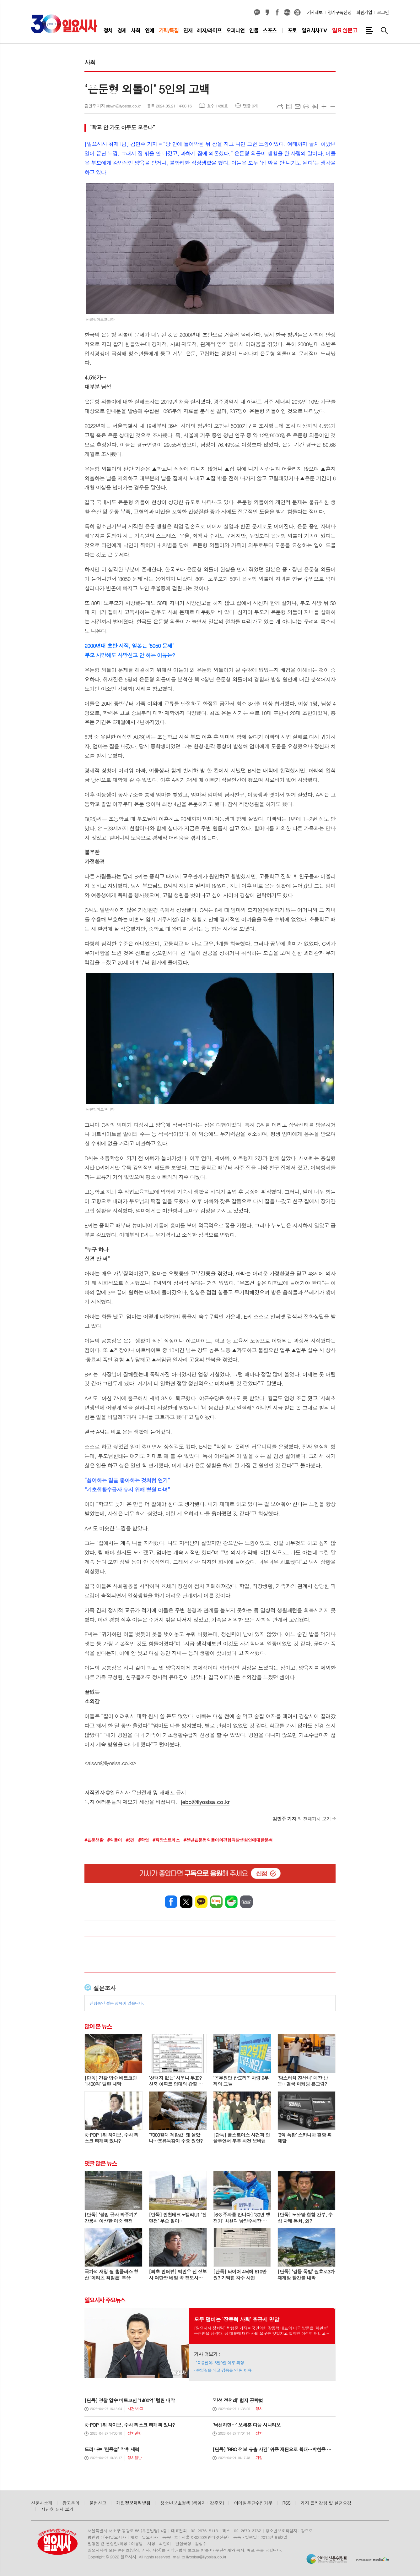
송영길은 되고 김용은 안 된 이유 (224, 2370)
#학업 (143, 1840)
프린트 (306, 106)
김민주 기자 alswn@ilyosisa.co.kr (112, 106)
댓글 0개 (250, 106)
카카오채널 (257, 12)
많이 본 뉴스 (98, 2026)
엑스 (186, 1901)
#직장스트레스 (166, 1840)
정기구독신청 (339, 12)
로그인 (383, 12)
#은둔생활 (94, 1840)
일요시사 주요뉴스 (104, 2300)
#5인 (130, 1840)
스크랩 (315, 106)
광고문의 (70, 2503)
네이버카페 (231, 1901)
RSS (287, 2503)
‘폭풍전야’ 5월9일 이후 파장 (220, 2362)
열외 (297, 12)
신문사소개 (41, 2503)
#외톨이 (114, 1840)
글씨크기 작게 (333, 106)
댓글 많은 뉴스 (100, 2163)
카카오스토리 (267, 12)
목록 (289, 106)
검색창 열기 (384, 30)
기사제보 (315, 12)
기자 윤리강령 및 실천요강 (325, 2503)
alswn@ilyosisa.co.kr (110, 1763)
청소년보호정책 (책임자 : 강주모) (192, 2503)
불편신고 (97, 2503)
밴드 (246, 1901)
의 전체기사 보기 (301, 1818)
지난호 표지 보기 (57, 2509)
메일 (297, 106)
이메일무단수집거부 (253, 2503)
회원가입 (364, 12)
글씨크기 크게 (324, 106)
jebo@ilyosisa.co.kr (205, 1802)
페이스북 (277, 12)
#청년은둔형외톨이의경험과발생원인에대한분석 (227, 1840)
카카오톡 (201, 1901)
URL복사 (280, 106)
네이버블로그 (287, 12)
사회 (90, 62)
